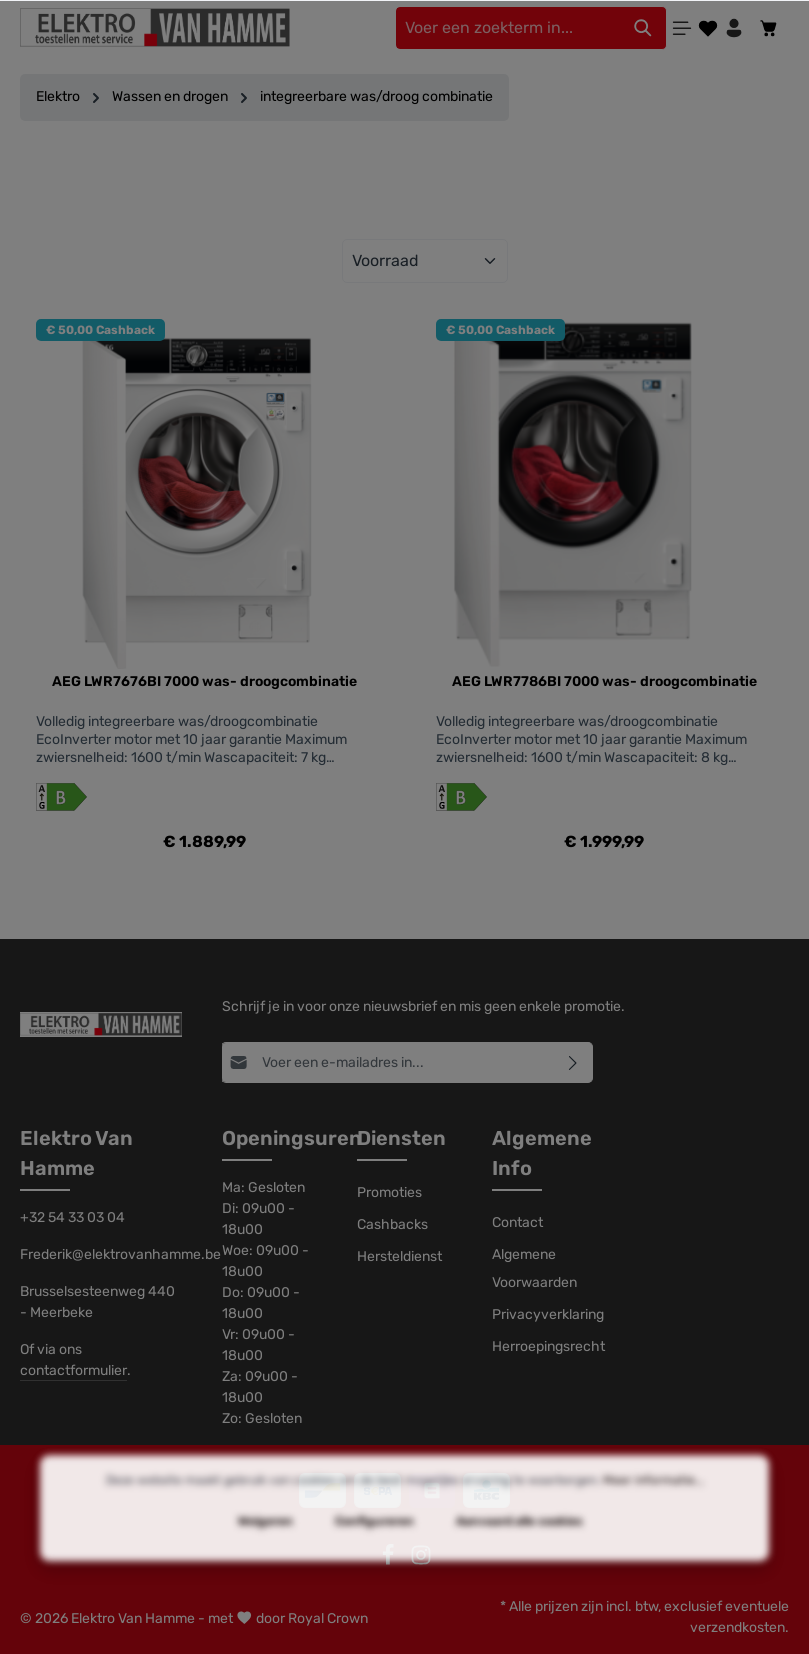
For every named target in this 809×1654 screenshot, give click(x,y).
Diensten (401, 1138)
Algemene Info (542, 1153)
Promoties (389, 1192)
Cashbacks (392, 1224)
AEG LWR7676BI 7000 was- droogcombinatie (204, 681)
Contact (517, 1222)
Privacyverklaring (548, 1314)
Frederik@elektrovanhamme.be (101, 1254)
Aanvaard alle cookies (519, 1559)
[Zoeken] (643, 28)
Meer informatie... (653, 1518)
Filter (404, 184)
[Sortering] (425, 261)
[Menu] (682, 28)
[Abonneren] (573, 1062)
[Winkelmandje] (769, 28)
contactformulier (73, 1370)
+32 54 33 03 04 (72, 1217)
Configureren (374, 1559)
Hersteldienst (399, 1256)
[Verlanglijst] (708, 28)
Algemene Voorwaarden (534, 1268)
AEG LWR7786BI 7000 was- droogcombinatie (604, 681)
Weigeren (265, 1559)
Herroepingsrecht (548, 1346)
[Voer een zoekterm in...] (508, 28)
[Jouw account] (734, 28)
